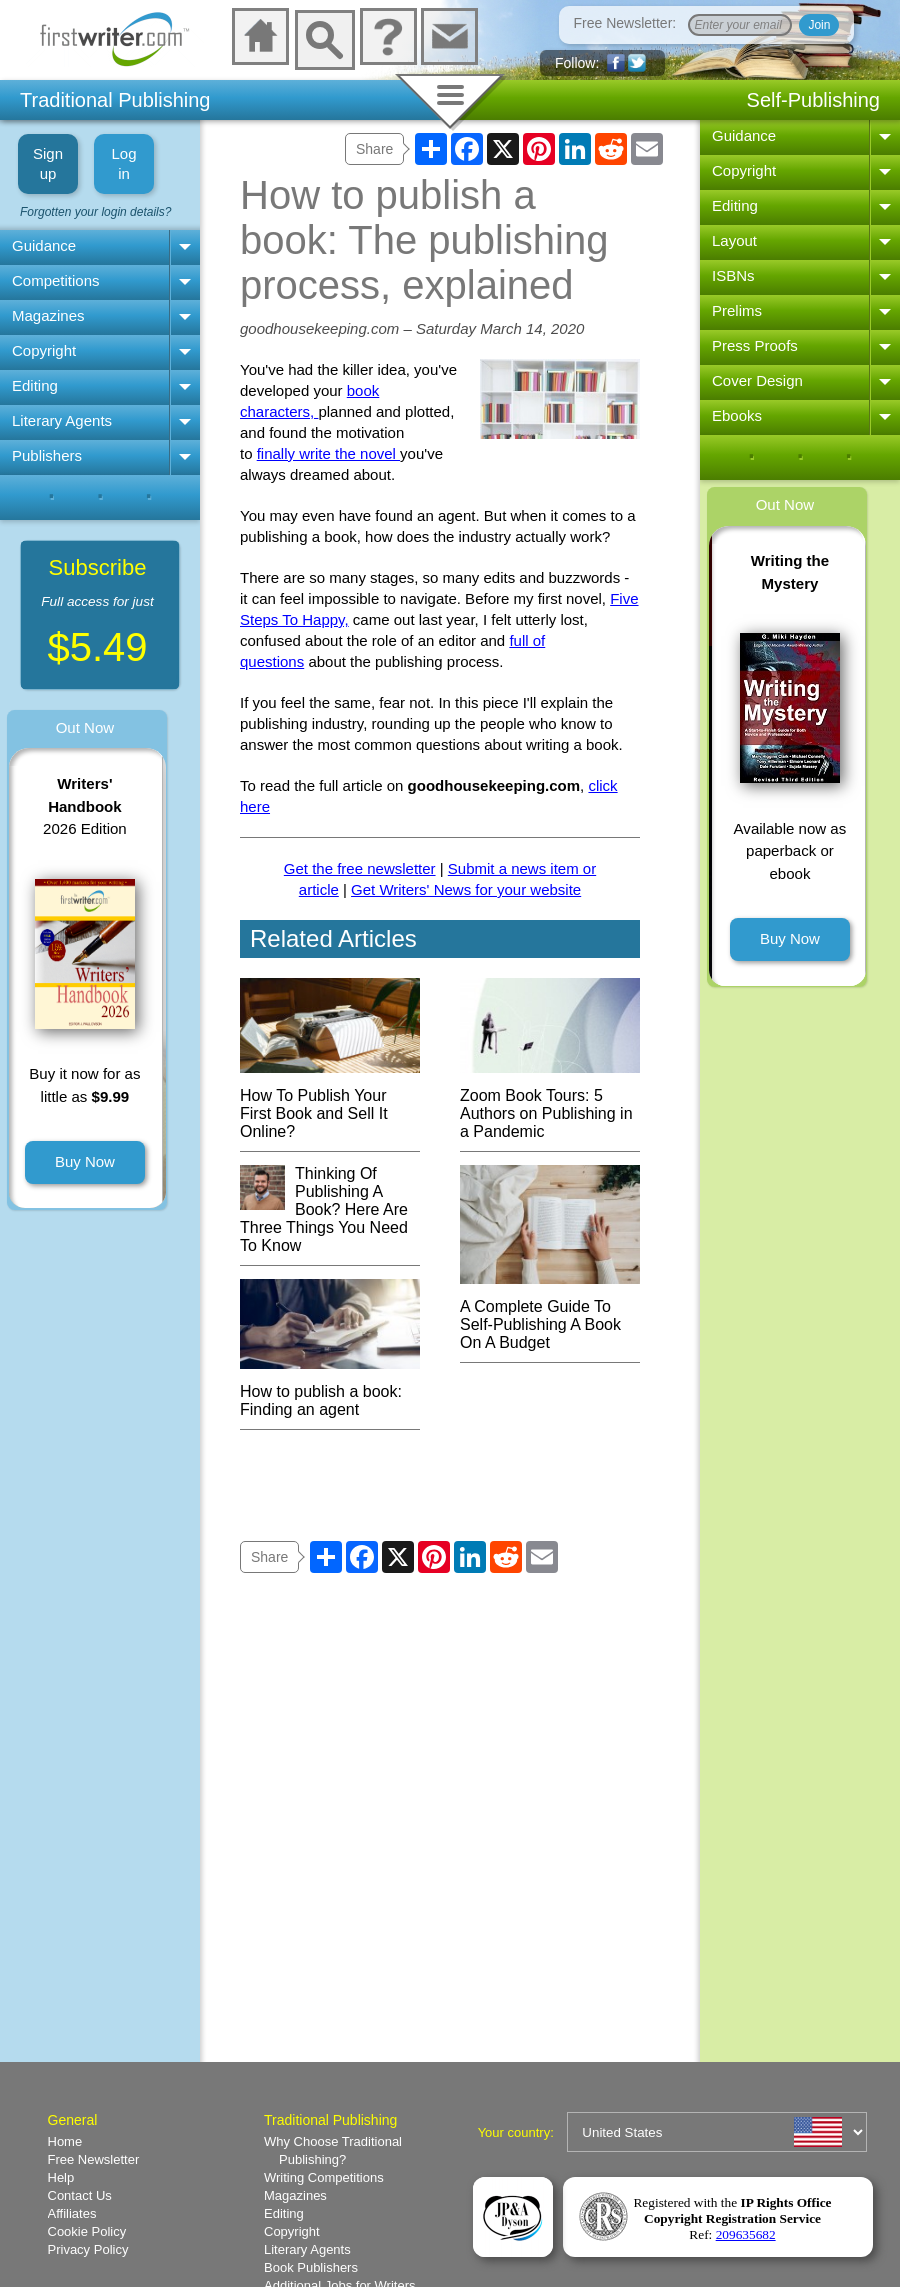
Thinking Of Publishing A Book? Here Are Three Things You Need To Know (324, 1209)
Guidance (44, 245)
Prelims (737, 310)
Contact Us (80, 2195)
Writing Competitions (324, 2177)
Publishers (47, 455)
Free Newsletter (94, 2159)
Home (65, 2141)
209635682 (746, 2234)
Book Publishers (311, 2267)
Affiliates (72, 2213)
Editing (35, 385)
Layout (734, 240)
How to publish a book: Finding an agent (330, 1391)
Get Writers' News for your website (466, 889)
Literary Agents (62, 420)
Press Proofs (755, 345)
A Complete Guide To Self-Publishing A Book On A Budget (550, 1315)
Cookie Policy (87, 2231)
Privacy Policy (88, 2249)
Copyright (44, 350)
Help (61, 2177)
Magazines (48, 315)
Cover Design (757, 380)
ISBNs (733, 275)
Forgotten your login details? (95, 212)
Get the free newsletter (360, 868)
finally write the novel (328, 453)
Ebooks (737, 415)
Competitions (56, 280)
